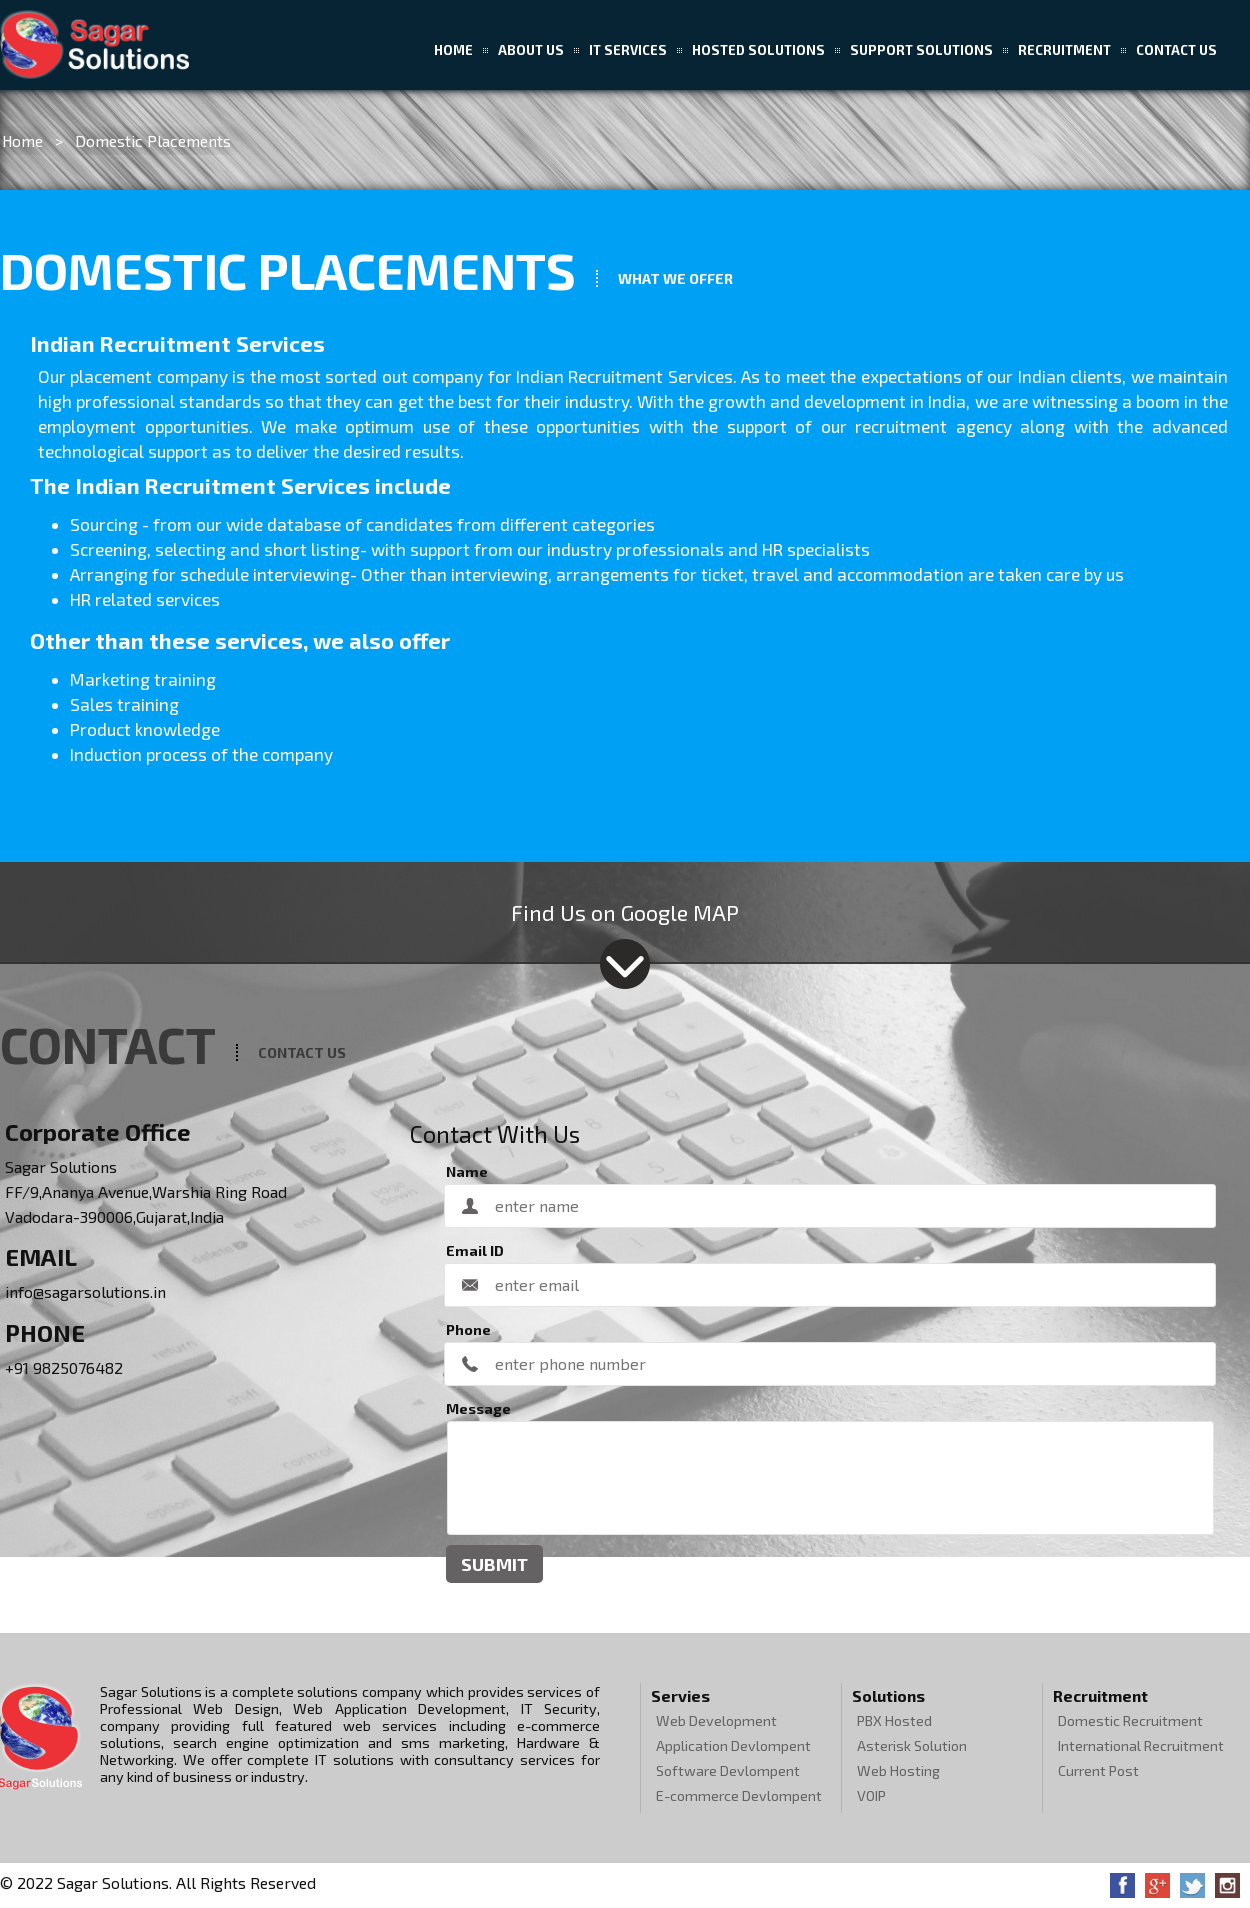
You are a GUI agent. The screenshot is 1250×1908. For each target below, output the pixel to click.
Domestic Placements (153, 140)
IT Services (628, 50)
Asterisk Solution (912, 1745)
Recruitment (1064, 50)
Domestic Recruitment (1130, 1720)
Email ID (475, 1250)
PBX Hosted (894, 1720)
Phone (468, 1329)
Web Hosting (898, 1770)
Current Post (1098, 1770)
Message (478, 1408)
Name (467, 1171)
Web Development (716, 1720)
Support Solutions (921, 50)
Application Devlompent (733, 1745)
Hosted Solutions (758, 50)
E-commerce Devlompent (739, 1795)
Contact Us (1176, 50)
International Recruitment (1141, 1745)
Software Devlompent (728, 1770)
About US (531, 50)
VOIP (871, 1795)
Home (453, 50)
